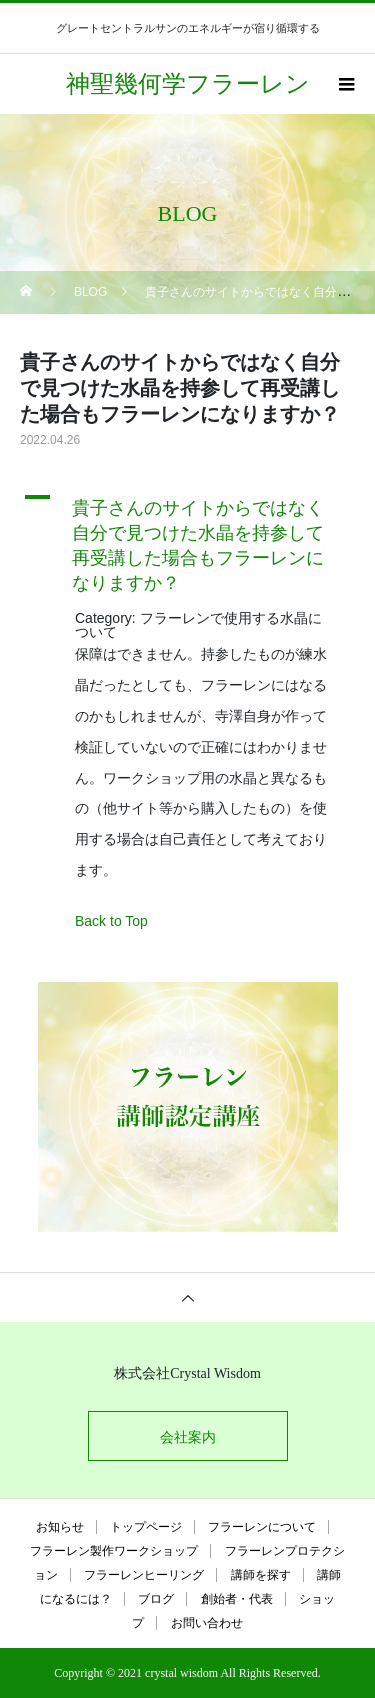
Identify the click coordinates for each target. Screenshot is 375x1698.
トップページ (146, 1527)
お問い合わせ (207, 1623)
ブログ (156, 1599)
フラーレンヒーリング (144, 1575)
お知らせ (60, 1527)
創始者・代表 (237, 1599)
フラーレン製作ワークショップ (114, 1551)
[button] (187, 541)
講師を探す (261, 1575)
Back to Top (111, 921)
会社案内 (188, 1437)
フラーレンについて (262, 1527)
